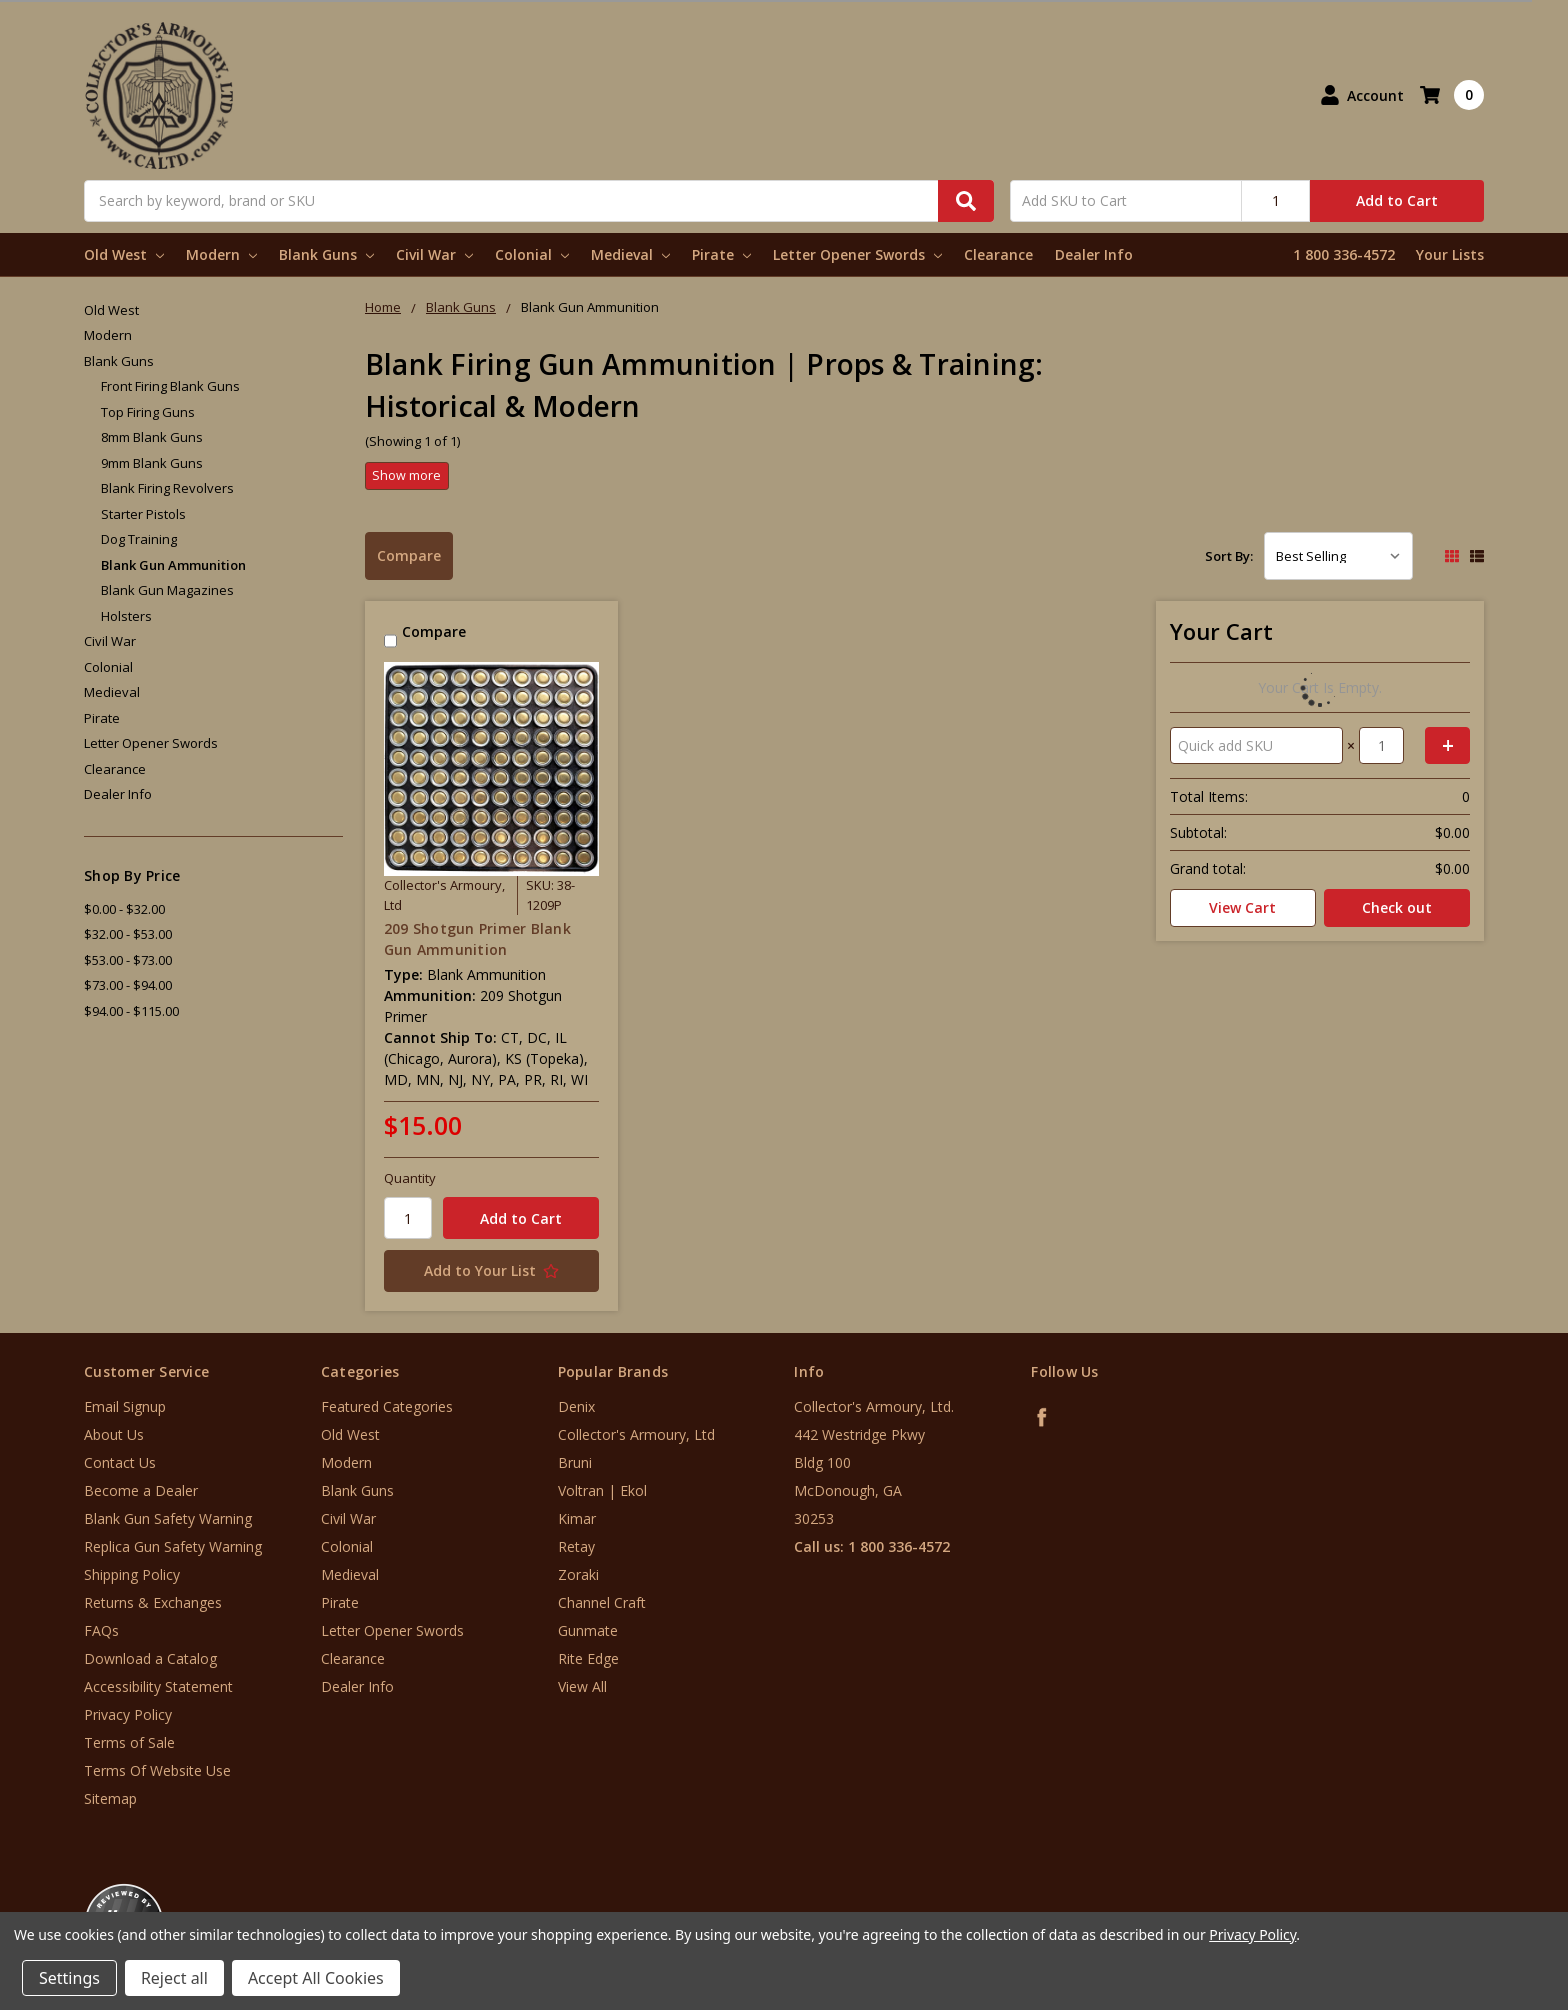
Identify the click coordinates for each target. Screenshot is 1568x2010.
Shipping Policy (132, 1574)
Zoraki (578, 1574)
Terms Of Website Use (157, 1770)
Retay (576, 1546)
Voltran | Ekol (602, 1490)
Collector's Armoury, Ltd (636, 1434)
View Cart (1242, 907)
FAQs (101, 1630)
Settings (69, 1978)
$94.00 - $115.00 (131, 1011)
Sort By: (1229, 556)
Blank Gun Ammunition (173, 565)
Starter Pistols (143, 514)
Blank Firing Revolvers (167, 488)
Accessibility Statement (158, 1686)
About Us (114, 1434)
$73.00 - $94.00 (128, 985)
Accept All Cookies (316, 1978)
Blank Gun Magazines (167, 590)
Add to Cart (1397, 200)
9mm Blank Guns (152, 463)
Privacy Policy (128, 1714)
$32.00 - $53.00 (128, 934)
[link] (1485, 1889)
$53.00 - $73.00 (128, 960)
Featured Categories (387, 1406)
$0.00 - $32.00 (124, 909)
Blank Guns (326, 254)
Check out (1397, 907)
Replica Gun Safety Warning (173, 1546)
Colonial (532, 254)
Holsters (126, 616)
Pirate (721, 254)
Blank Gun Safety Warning (168, 1518)
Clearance (998, 254)
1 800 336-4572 (1344, 254)
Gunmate (588, 1630)
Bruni (575, 1462)
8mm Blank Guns (152, 437)
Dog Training (139, 539)
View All (582, 1686)
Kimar (577, 1518)
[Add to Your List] (491, 1271)
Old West (124, 254)
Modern (221, 254)
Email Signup (125, 1406)
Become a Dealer (141, 1490)
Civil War (434, 254)
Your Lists (1450, 254)
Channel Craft (602, 1602)
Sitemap (110, 1798)
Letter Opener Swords (857, 254)
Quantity (410, 1178)
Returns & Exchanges (153, 1602)
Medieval (630, 254)
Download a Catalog (150, 1658)
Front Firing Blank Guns (170, 386)
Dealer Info (1094, 254)
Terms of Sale (129, 1742)
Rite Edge (588, 1658)
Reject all (174, 1978)
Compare (409, 555)
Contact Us (120, 1462)
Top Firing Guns (148, 412)
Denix (576, 1406)
